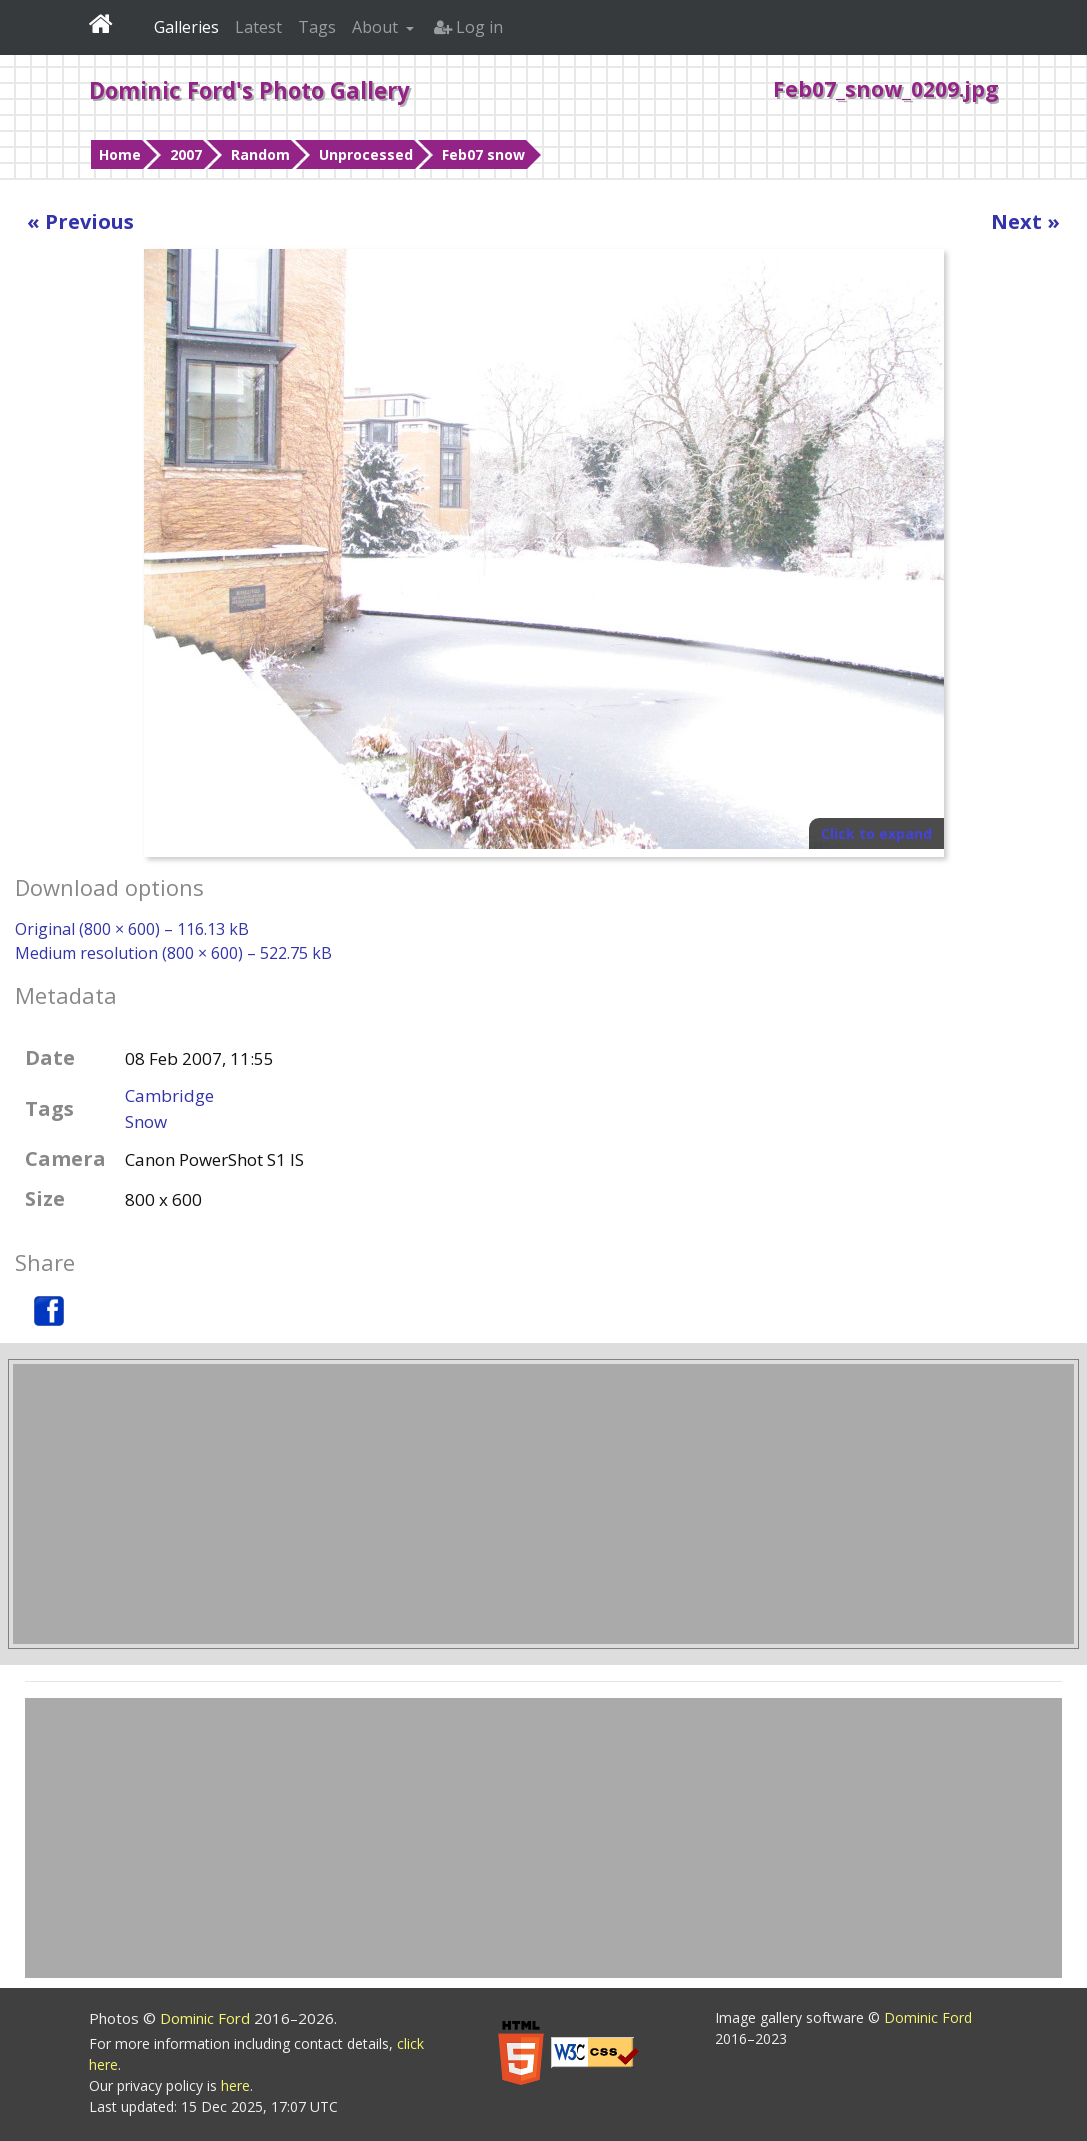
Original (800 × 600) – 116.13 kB (132, 929)
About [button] (377, 27)
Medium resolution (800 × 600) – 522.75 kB (173, 953)
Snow (146, 1121)
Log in (468, 27)
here (235, 2085)
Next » (1025, 221)
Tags (317, 27)
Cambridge (169, 1095)
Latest (258, 27)
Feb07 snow (483, 154)
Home (120, 154)
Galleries (186, 27)
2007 (186, 154)
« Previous (80, 221)
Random (260, 154)
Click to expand (876, 833)
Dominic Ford (207, 2018)
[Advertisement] (543, 1504)
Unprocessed (366, 154)
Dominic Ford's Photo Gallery (249, 90)
